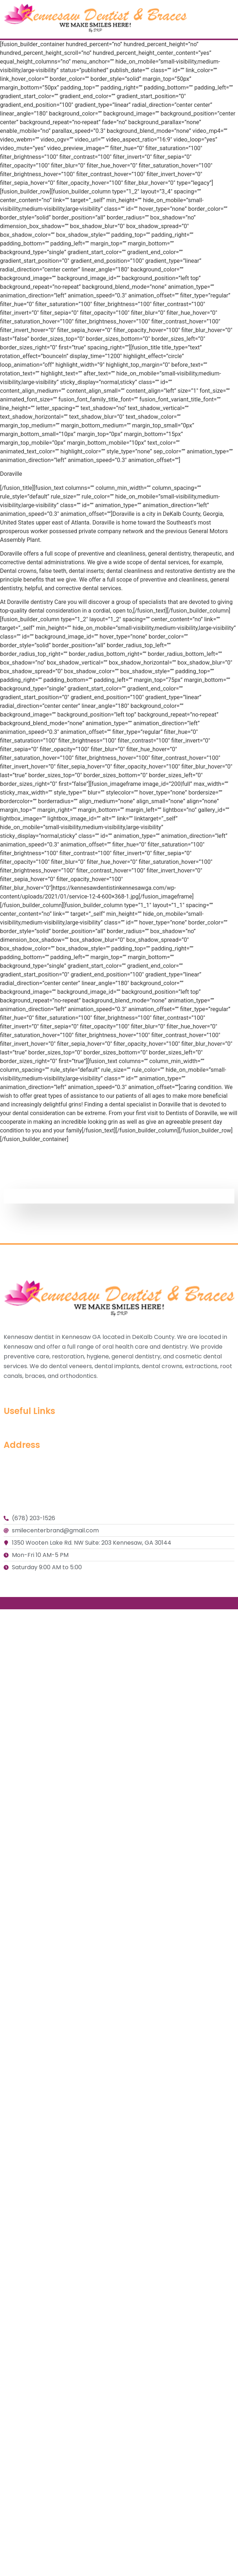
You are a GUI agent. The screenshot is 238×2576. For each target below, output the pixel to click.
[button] (231, 19)
